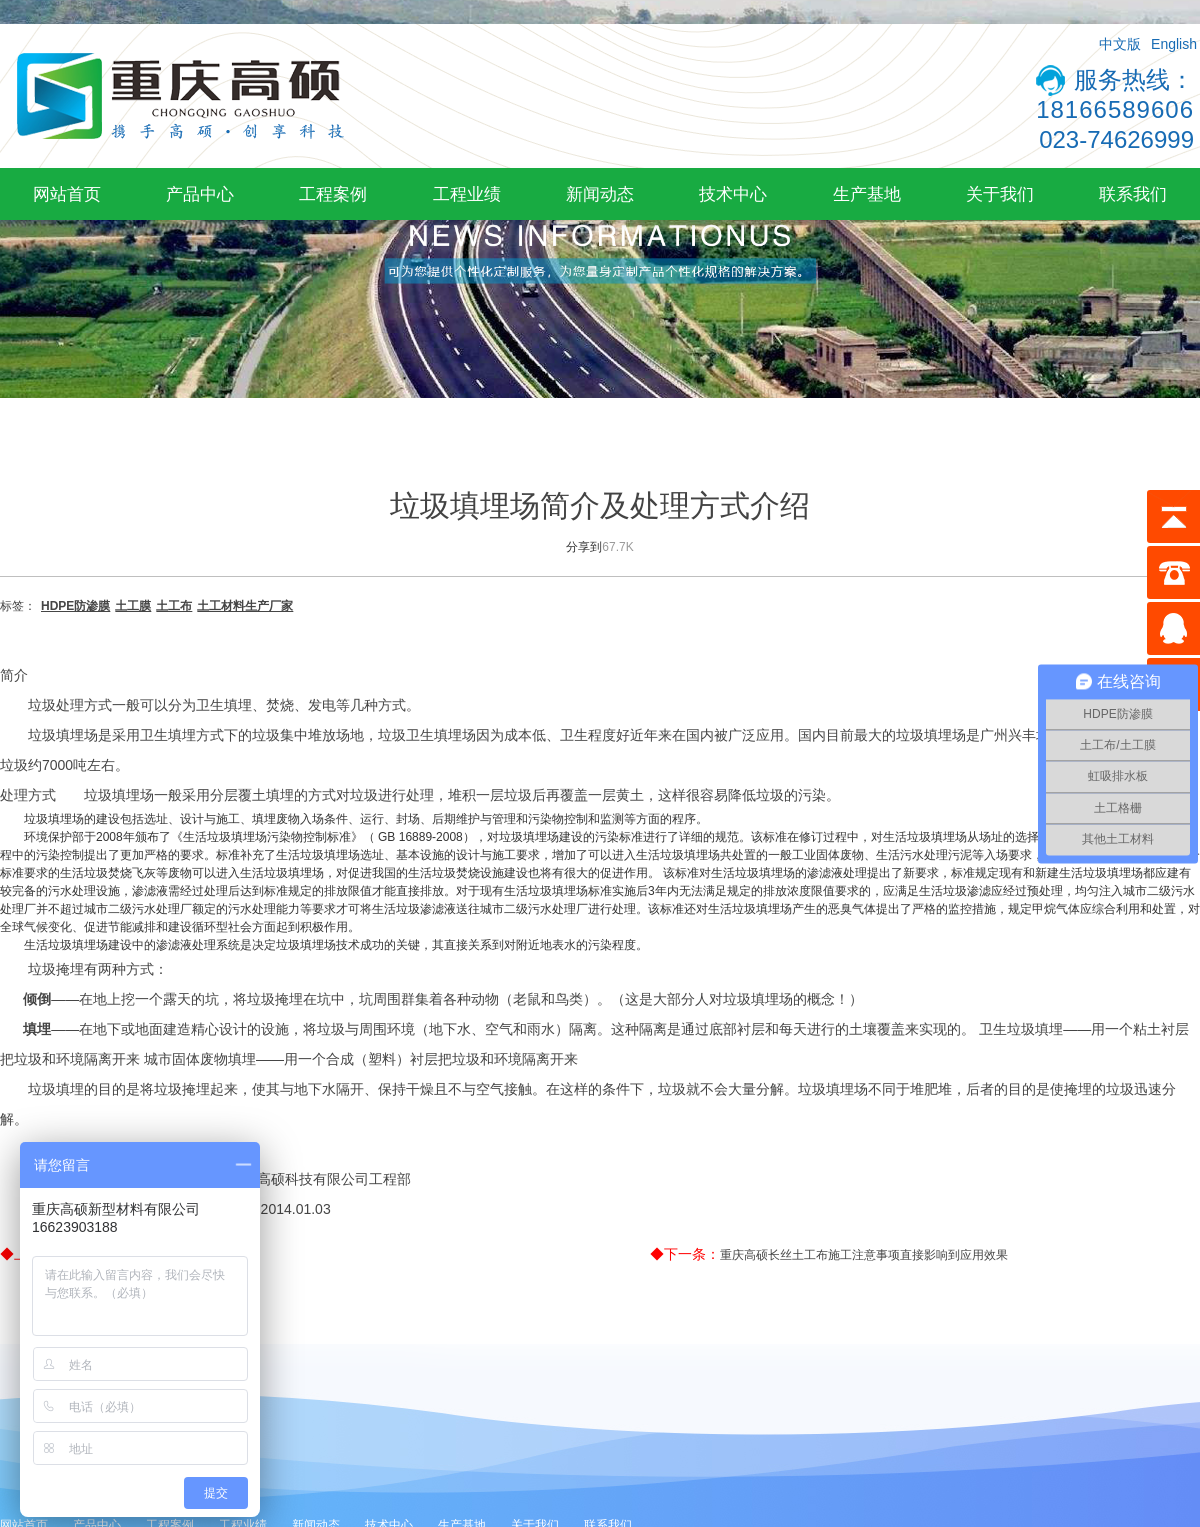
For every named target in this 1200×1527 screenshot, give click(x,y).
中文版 (1120, 44)
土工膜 (133, 606)
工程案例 (333, 194)
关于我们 (1000, 194)
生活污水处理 (912, 855)
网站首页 (67, 194)
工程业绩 (467, 194)
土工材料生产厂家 (245, 606)
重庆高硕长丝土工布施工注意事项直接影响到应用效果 (864, 1255)
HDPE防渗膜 (75, 606)
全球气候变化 (36, 927)
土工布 (174, 606)
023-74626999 (1116, 139)
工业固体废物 (828, 855)
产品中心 (200, 194)
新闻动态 (600, 194)
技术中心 (733, 194)
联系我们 (1133, 194)
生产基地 (867, 194)
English (1174, 44)
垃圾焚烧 (108, 873)
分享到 (584, 547)
